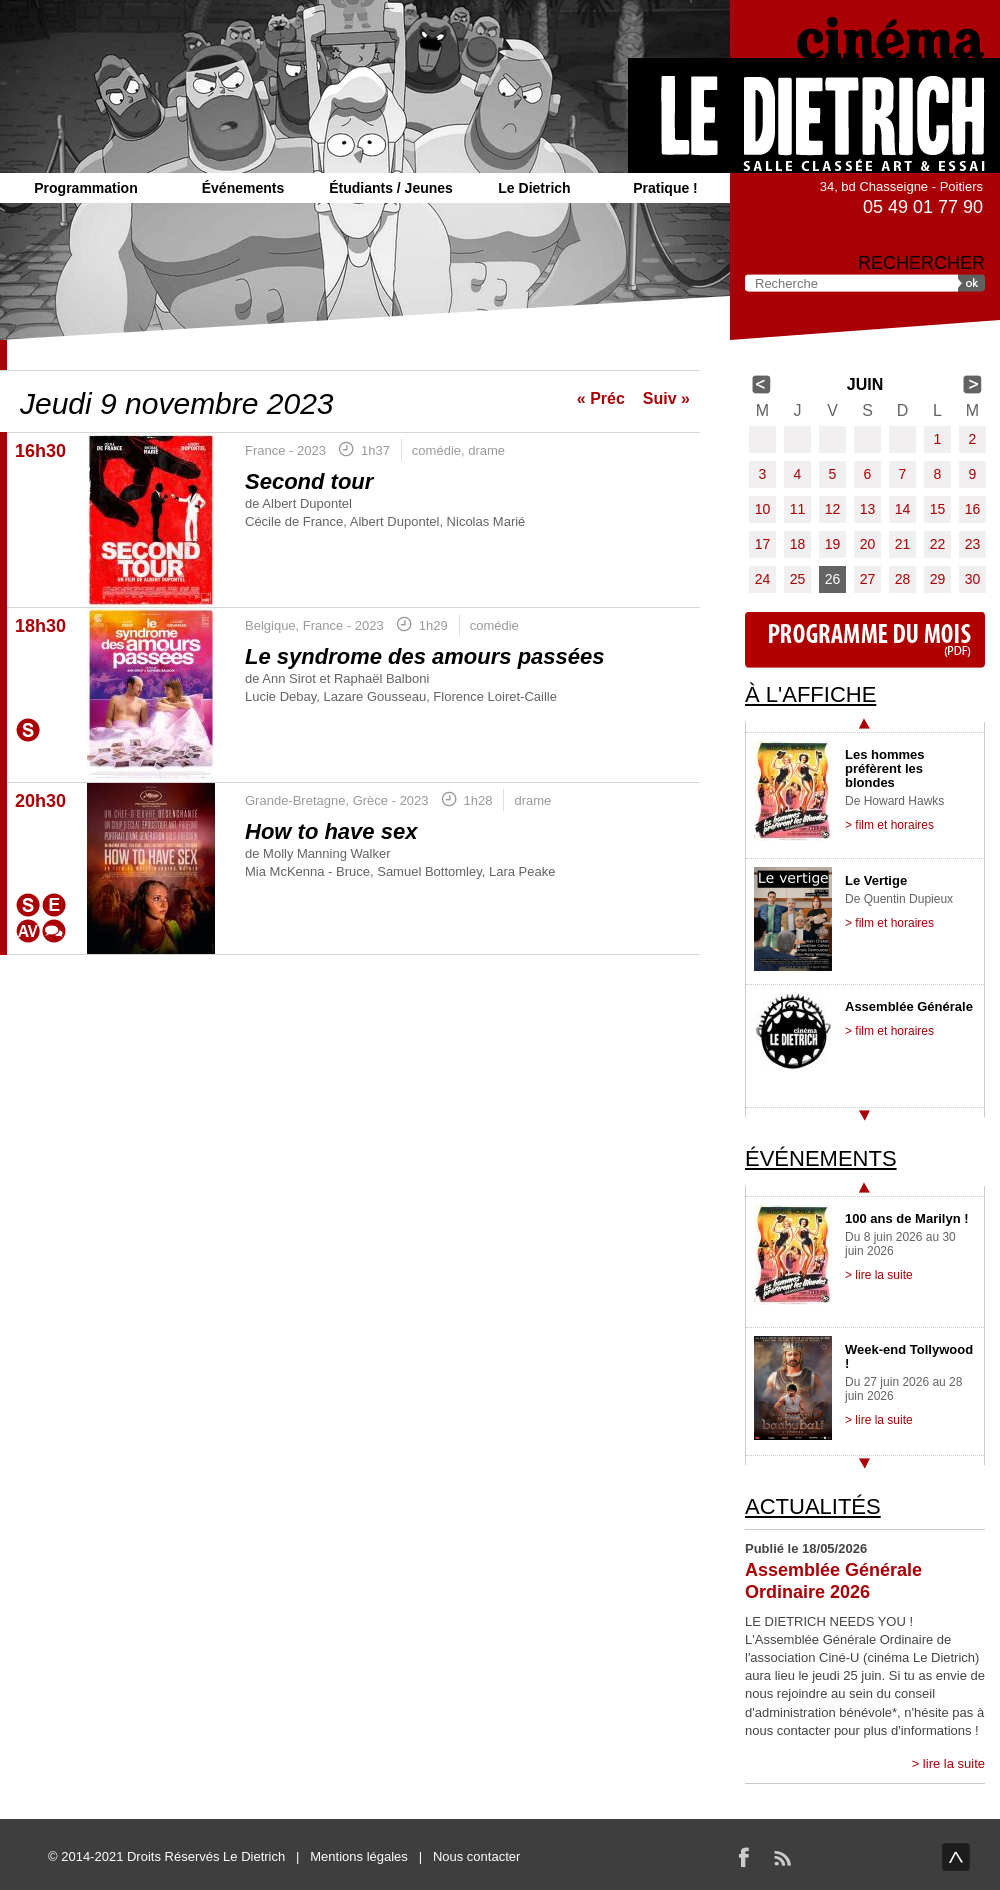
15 (938, 509)
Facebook (744, 1857)
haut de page (956, 1857)
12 (833, 509)
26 (833, 579)
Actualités (813, 1506)
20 (868, 544)
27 (868, 579)
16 (973, 509)
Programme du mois (865, 640)
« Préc (601, 398)
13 (868, 509)
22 (938, 544)
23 (973, 544)
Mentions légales (359, 1856)
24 (763, 579)
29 (938, 579)
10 (763, 509)
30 (973, 579)
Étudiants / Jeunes (391, 188)
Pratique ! (665, 188)
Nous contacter (476, 1856)
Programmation (85, 188)
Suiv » (666, 398)
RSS (782, 1857)
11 (798, 509)
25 (798, 579)
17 (763, 544)
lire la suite (954, 1763)
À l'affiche (810, 694)
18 (798, 544)
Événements (243, 188)
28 (903, 579)
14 (903, 509)
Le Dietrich (534, 188)
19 (833, 544)
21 (903, 544)
